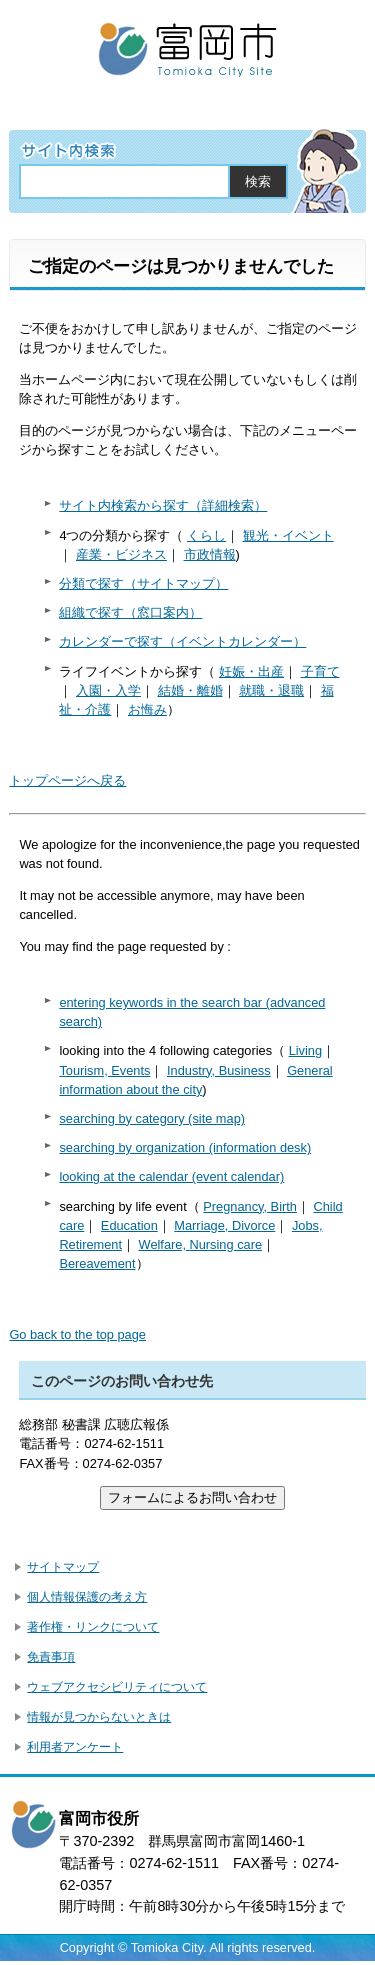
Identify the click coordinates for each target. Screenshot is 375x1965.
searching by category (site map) (152, 1118)
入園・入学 (108, 690)
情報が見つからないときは (99, 1717)
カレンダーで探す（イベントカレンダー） (182, 641)
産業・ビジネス (121, 554)
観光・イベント (288, 535)
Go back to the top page (77, 1334)
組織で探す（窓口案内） (130, 612)
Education (129, 1225)
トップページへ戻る (67, 780)
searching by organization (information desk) (185, 1147)
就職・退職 (271, 690)
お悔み (147, 709)
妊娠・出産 (251, 671)
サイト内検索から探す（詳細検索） (163, 505)
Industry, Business (219, 1070)
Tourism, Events (104, 1070)
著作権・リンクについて (93, 1627)
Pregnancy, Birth (250, 1206)
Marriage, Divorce (224, 1225)
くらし (206, 535)
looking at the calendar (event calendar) (171, 1176)
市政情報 (210, 554)
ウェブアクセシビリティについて (117, 1687)
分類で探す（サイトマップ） (143, 583)
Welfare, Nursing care (201, 1244)
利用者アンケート (75, 1747)
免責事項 (51, 1657)
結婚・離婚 (190, 690)
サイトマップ (63, 1567)
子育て (320, 671)
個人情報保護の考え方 (87, 1597)
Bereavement (97, 1263)
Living (305, 1050)
